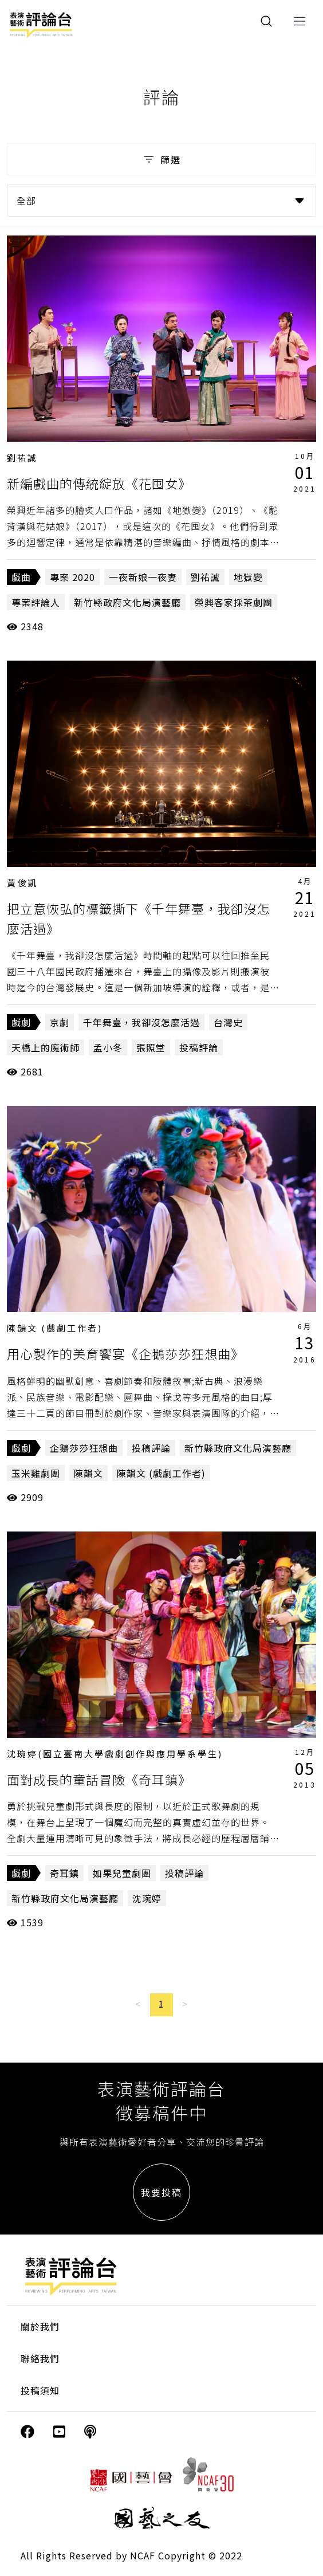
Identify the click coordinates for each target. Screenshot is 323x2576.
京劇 (59, 1022)
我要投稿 (161, 2192)
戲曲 (21, 577)
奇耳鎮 (64, 1873)
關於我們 (40, 2326)
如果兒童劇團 (122, 1873)
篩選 (161, 159)
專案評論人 (35, 602)
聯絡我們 (40, 2358)
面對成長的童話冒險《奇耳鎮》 (99, 1779)
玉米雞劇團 (35, 1473)
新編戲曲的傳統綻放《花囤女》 (99, 483)
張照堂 (151, 1047)
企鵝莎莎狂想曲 (84, 1448)
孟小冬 (108, 1047)
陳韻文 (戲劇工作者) (55, 1328)
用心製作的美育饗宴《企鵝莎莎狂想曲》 (125, 1353)
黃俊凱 (22, 883)
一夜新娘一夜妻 (143, 577)
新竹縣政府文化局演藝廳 (127, 602)
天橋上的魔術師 (45, 1047)
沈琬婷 (147, 1898)
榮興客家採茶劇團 (234, 602)
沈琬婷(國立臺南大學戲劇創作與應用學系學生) (115, 1754)
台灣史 (228, 1022)
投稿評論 (198, 1047)
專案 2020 (72, 577)
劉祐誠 (22, 457)
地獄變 (248, 577)
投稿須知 (40, 2390)
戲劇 (21, 1022)
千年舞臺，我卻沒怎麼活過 (141, 1022)
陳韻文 (88, 1473)
